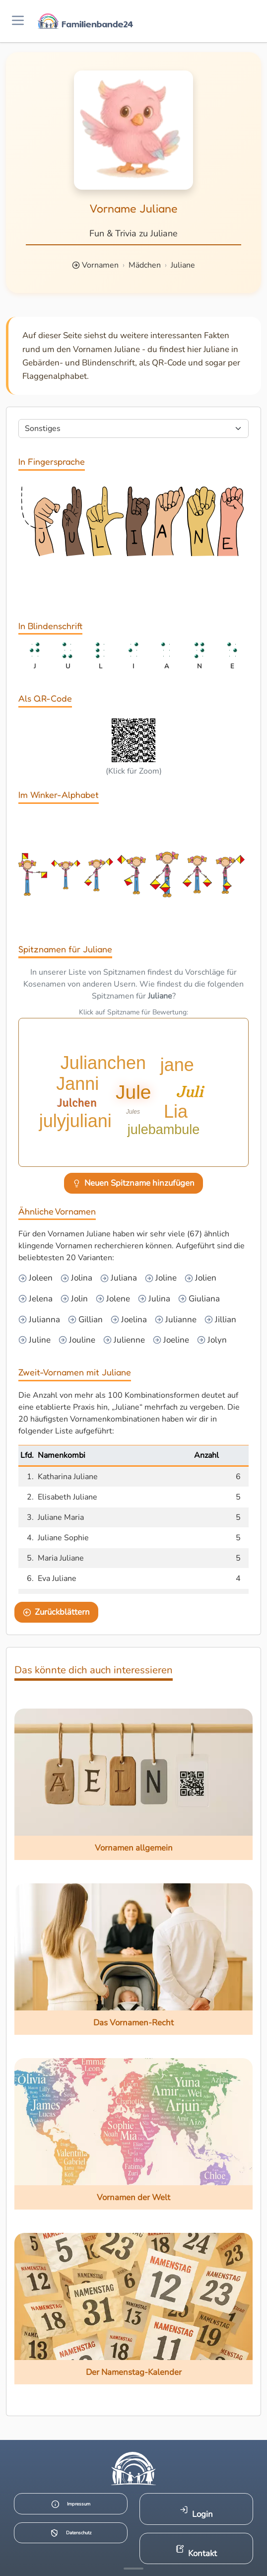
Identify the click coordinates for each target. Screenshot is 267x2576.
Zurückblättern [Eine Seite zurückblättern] (56, 1612)
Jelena (40, 1298)
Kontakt (196, 2552)
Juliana (123, 1278)
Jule (133, 1092)
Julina (158, 1298)
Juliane (183, 265)
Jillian (224, 1319)
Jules (133, 1110)
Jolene (117, 1298)
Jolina (80, 1278)
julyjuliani (76, 1119)
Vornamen (100, 265)
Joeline (175, 1340)
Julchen (208, 1045)
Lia (177, 1112)
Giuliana (203, 1298)
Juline (39, 1340)
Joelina (133, 1319)
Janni (74, 1091)
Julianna (43, 1319)
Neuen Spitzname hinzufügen (133, 1183)
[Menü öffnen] (18, 21)
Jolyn (216, 1340)
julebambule (162, 1129)
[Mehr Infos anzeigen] (133, 2568)
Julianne (180, 1319)
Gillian (89, 1319)
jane (178, 1064)
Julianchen (104, 1064)
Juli (202, 1091)
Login (196, 2512)
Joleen (40, 1278)
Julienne (128, 1340)
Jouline (81, 1340)
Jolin (78, 1298)
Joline (165, 1278)
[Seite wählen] (133, 428)
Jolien (204, 1278)
